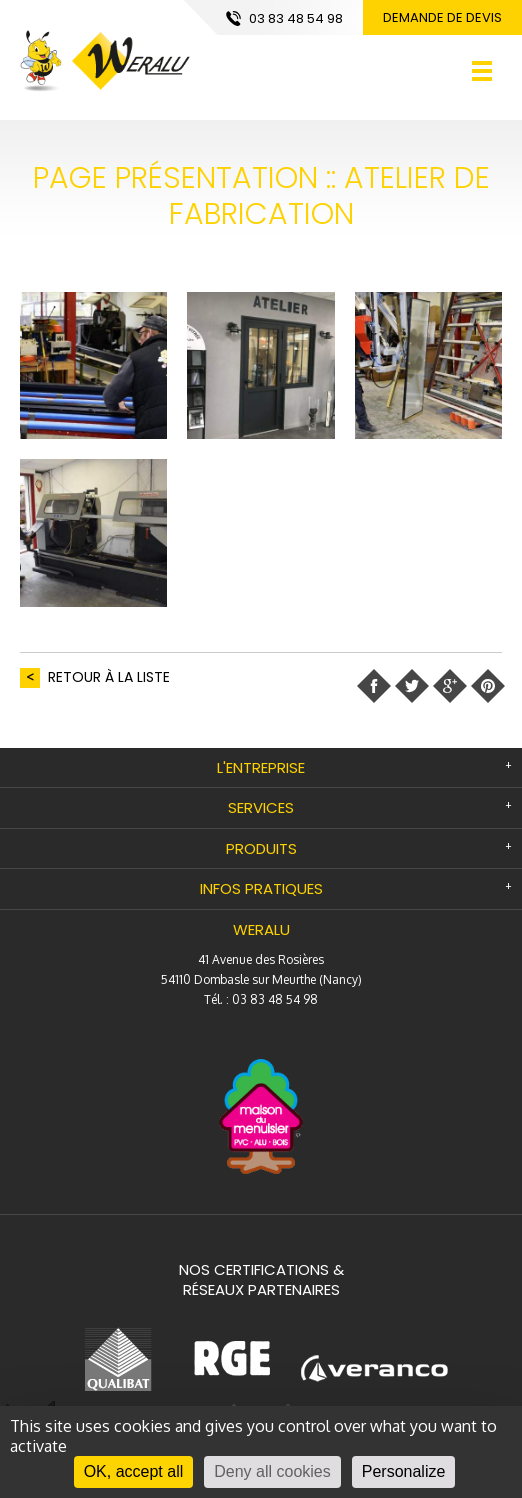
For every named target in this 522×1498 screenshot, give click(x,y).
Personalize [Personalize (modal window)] (404, 1471)
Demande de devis (442, 17)
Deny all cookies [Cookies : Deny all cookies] (272, 1471)
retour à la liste (109, 677)
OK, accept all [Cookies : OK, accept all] (134, 1471)
